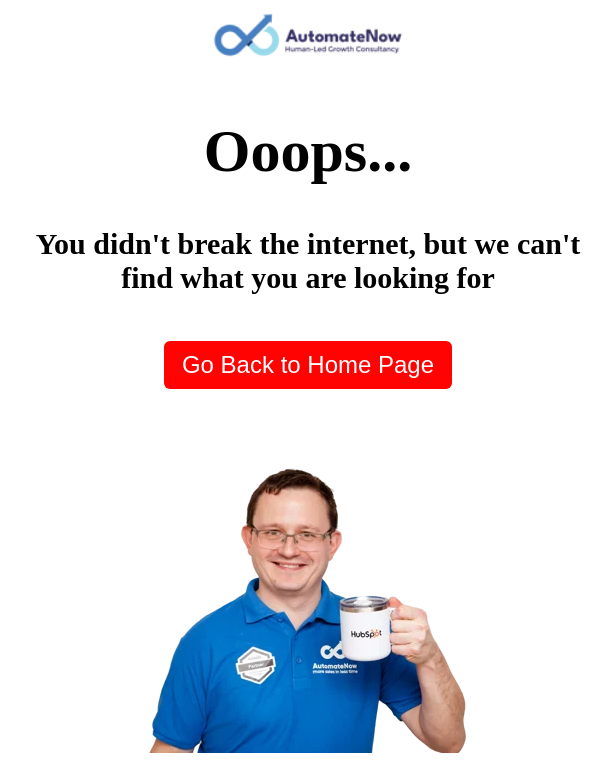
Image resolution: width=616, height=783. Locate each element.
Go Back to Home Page (308, 364)
